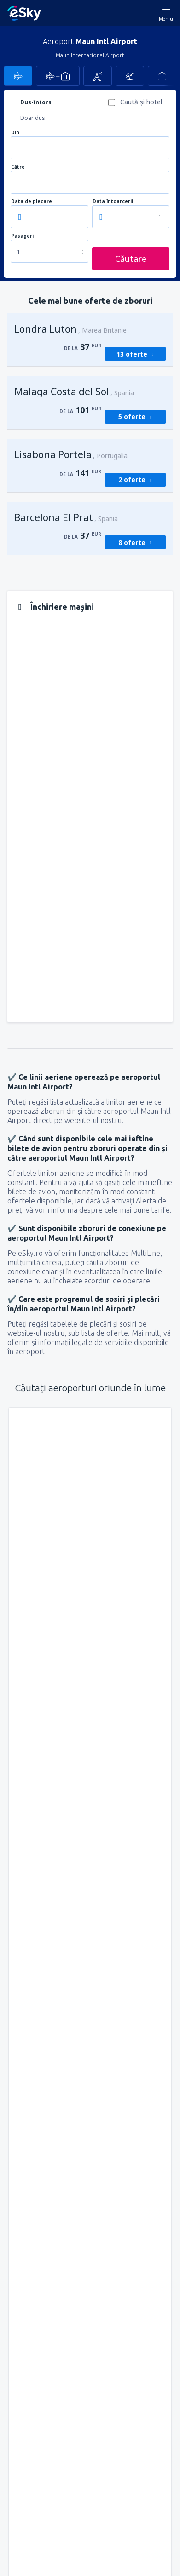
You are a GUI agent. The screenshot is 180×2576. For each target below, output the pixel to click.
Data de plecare (31, 201)
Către (18, 167)
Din (15, 133)
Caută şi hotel (141, 101)
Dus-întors (36, 102)
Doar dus (32, 118)
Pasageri (22, 236)
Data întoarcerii (113, 201)
